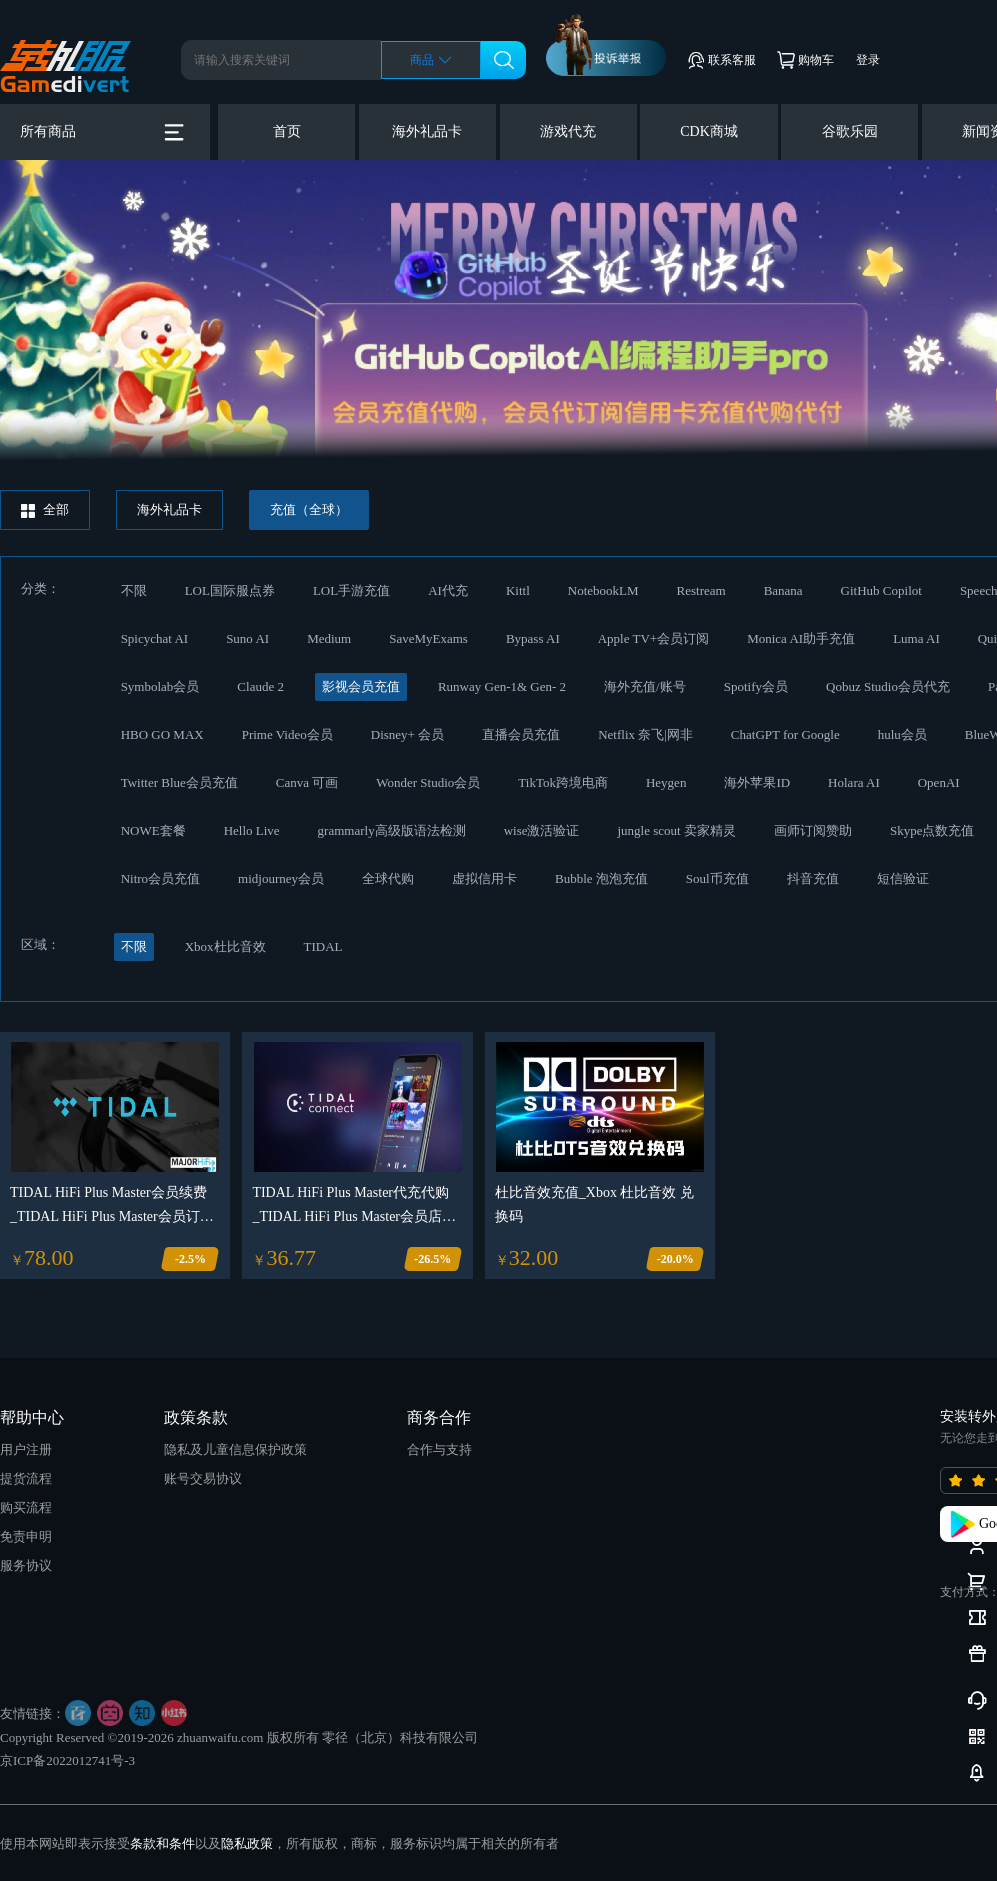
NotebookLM (603, 590)
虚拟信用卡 (484, 878)
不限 (134, 590)
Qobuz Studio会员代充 (888, 686)
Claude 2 (260, 686)
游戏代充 (568, 131)
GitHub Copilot (881, 590)
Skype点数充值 (932, 830)
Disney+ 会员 (407, 734)
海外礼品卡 (427, 131)
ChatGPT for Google (785, 734)
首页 (287, 131)
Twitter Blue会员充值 (179, 782)
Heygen (666, 782)
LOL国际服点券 (230, 590)
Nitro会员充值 (160, 878)
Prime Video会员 (287, 734)
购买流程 (26, 1507)
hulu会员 (902, 734)
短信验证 (903, 878)
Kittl (518, 590)
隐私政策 (247, 1843)
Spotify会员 (756, 686)
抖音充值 (813, 878)
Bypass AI (533, 638)
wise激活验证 (542, 830)
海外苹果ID (757, 782)
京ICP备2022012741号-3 (67, 1760)
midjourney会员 (281, 878)
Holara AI (854, 782)
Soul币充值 (717, 878)
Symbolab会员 (160, 686)
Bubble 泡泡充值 (601, 878)
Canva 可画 (307, 782)
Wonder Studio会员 (428, 782)
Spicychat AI (155, 638)
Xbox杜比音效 (225, 946)
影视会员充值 (361, 686)
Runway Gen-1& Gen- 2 (502, 686)
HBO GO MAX (162, 734)
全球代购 (388, 878)
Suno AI (247, 638)
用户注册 (26, 1449)
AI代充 (448, 590)
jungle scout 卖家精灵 (676, 830)
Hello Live (252, 830)
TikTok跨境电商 (563, 782)
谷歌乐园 (850, 131)
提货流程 (26, 1478)
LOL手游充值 (351, 590)
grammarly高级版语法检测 (392, 830)
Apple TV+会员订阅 (653, 638)
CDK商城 (709, 131)
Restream (701, 590)
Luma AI (916, 638)
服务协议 (26, 1565)
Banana (783, 590)
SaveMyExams (428, 638)
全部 (45, 510)
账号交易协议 (203, 1478)
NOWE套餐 (153, 830)
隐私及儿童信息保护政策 (235, 1449)
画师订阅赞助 (813, 830)
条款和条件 (162, 1843)
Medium (329, 638)
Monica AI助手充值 (801, 638)
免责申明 (26, 1536)
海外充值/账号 (645, 686)
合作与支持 (439, 1449)
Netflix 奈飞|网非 (645, 734)
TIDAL (323, 946)
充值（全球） (309, 509)
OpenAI (939, 782)
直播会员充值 (521, 734)
